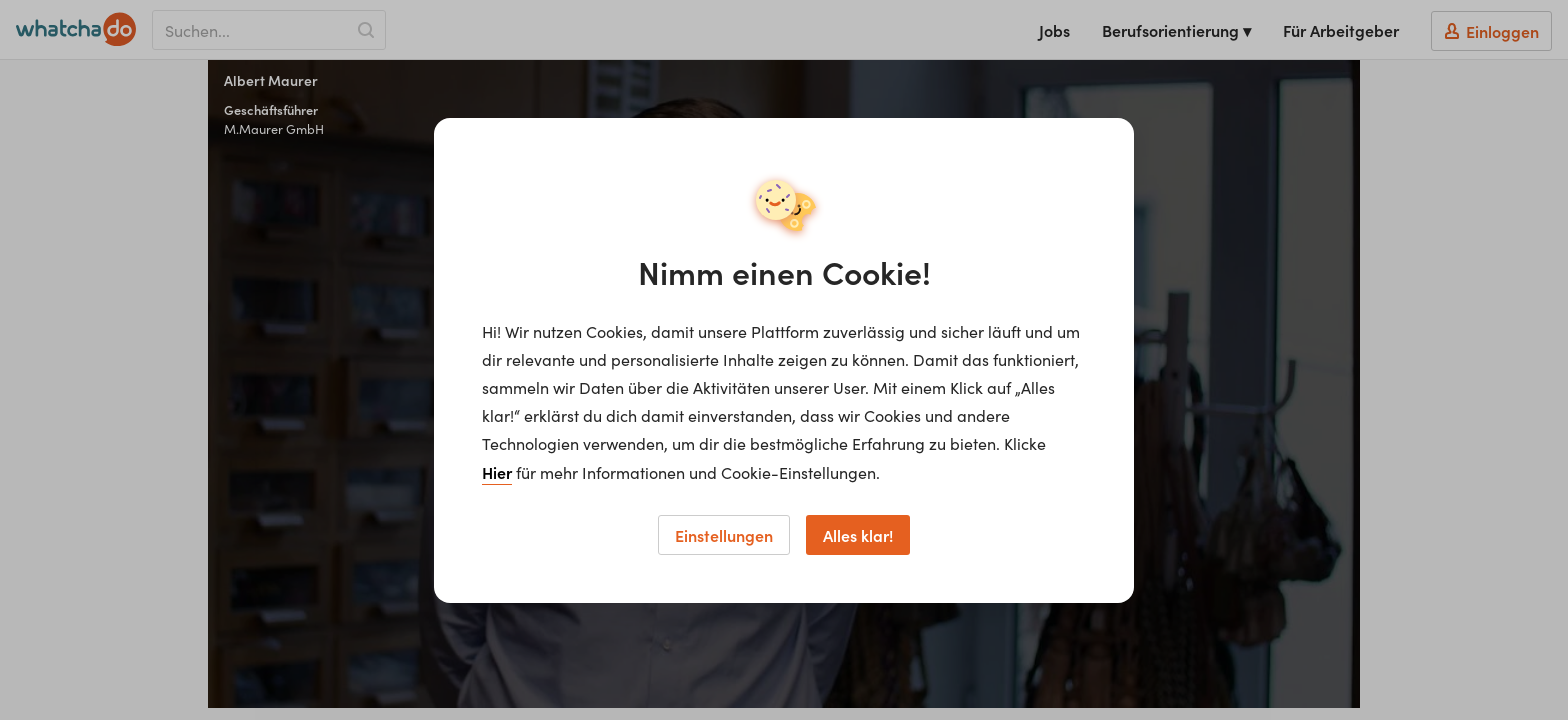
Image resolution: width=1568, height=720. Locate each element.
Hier (497, 472)
